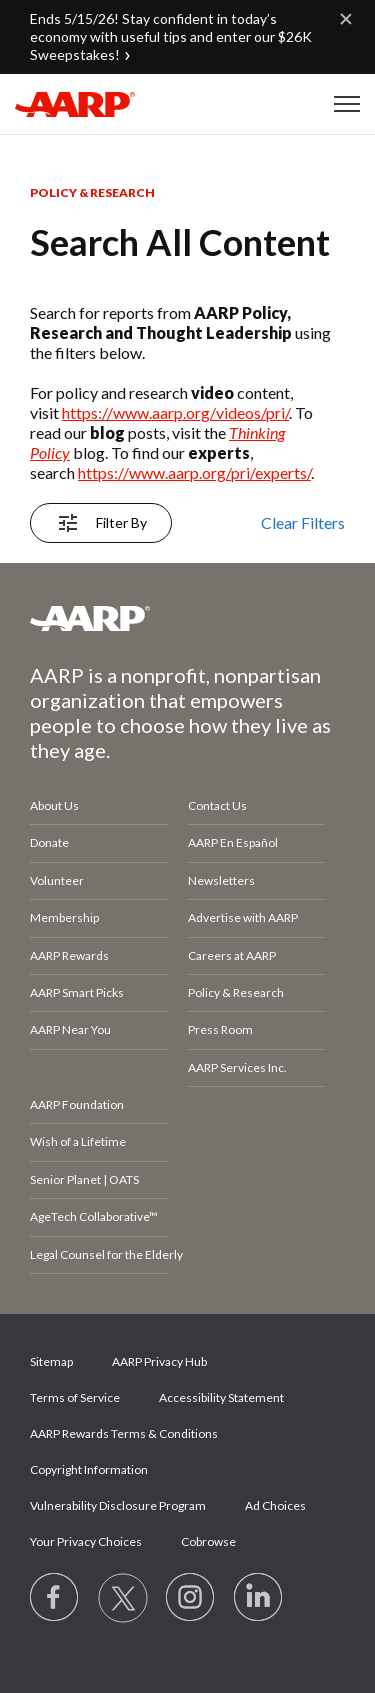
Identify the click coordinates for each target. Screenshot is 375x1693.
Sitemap (51, 1361)
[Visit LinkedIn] (259, 1598)
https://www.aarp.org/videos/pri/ (175, 412)
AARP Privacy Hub (159, 1361)
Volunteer (57, 880)
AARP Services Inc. (237, 1067)
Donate (49, 842)
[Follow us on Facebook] (55, 1598)
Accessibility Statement (221, 1397)
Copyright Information (89, 1469)
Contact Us (217, 805)
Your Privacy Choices (86, 1541)
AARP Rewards (69, 955)
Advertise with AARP (243, 917)
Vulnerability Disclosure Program (118, 1505)
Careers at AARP (232, 955)
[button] (347, 104)
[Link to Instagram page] (191, 1598)
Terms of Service (75, 1397)
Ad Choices (275, 1505)
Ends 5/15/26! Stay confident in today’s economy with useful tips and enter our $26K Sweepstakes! (171, 36)
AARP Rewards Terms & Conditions (124, 1433)
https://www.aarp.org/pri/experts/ (194, 472)
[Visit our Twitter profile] (123, 1598)
